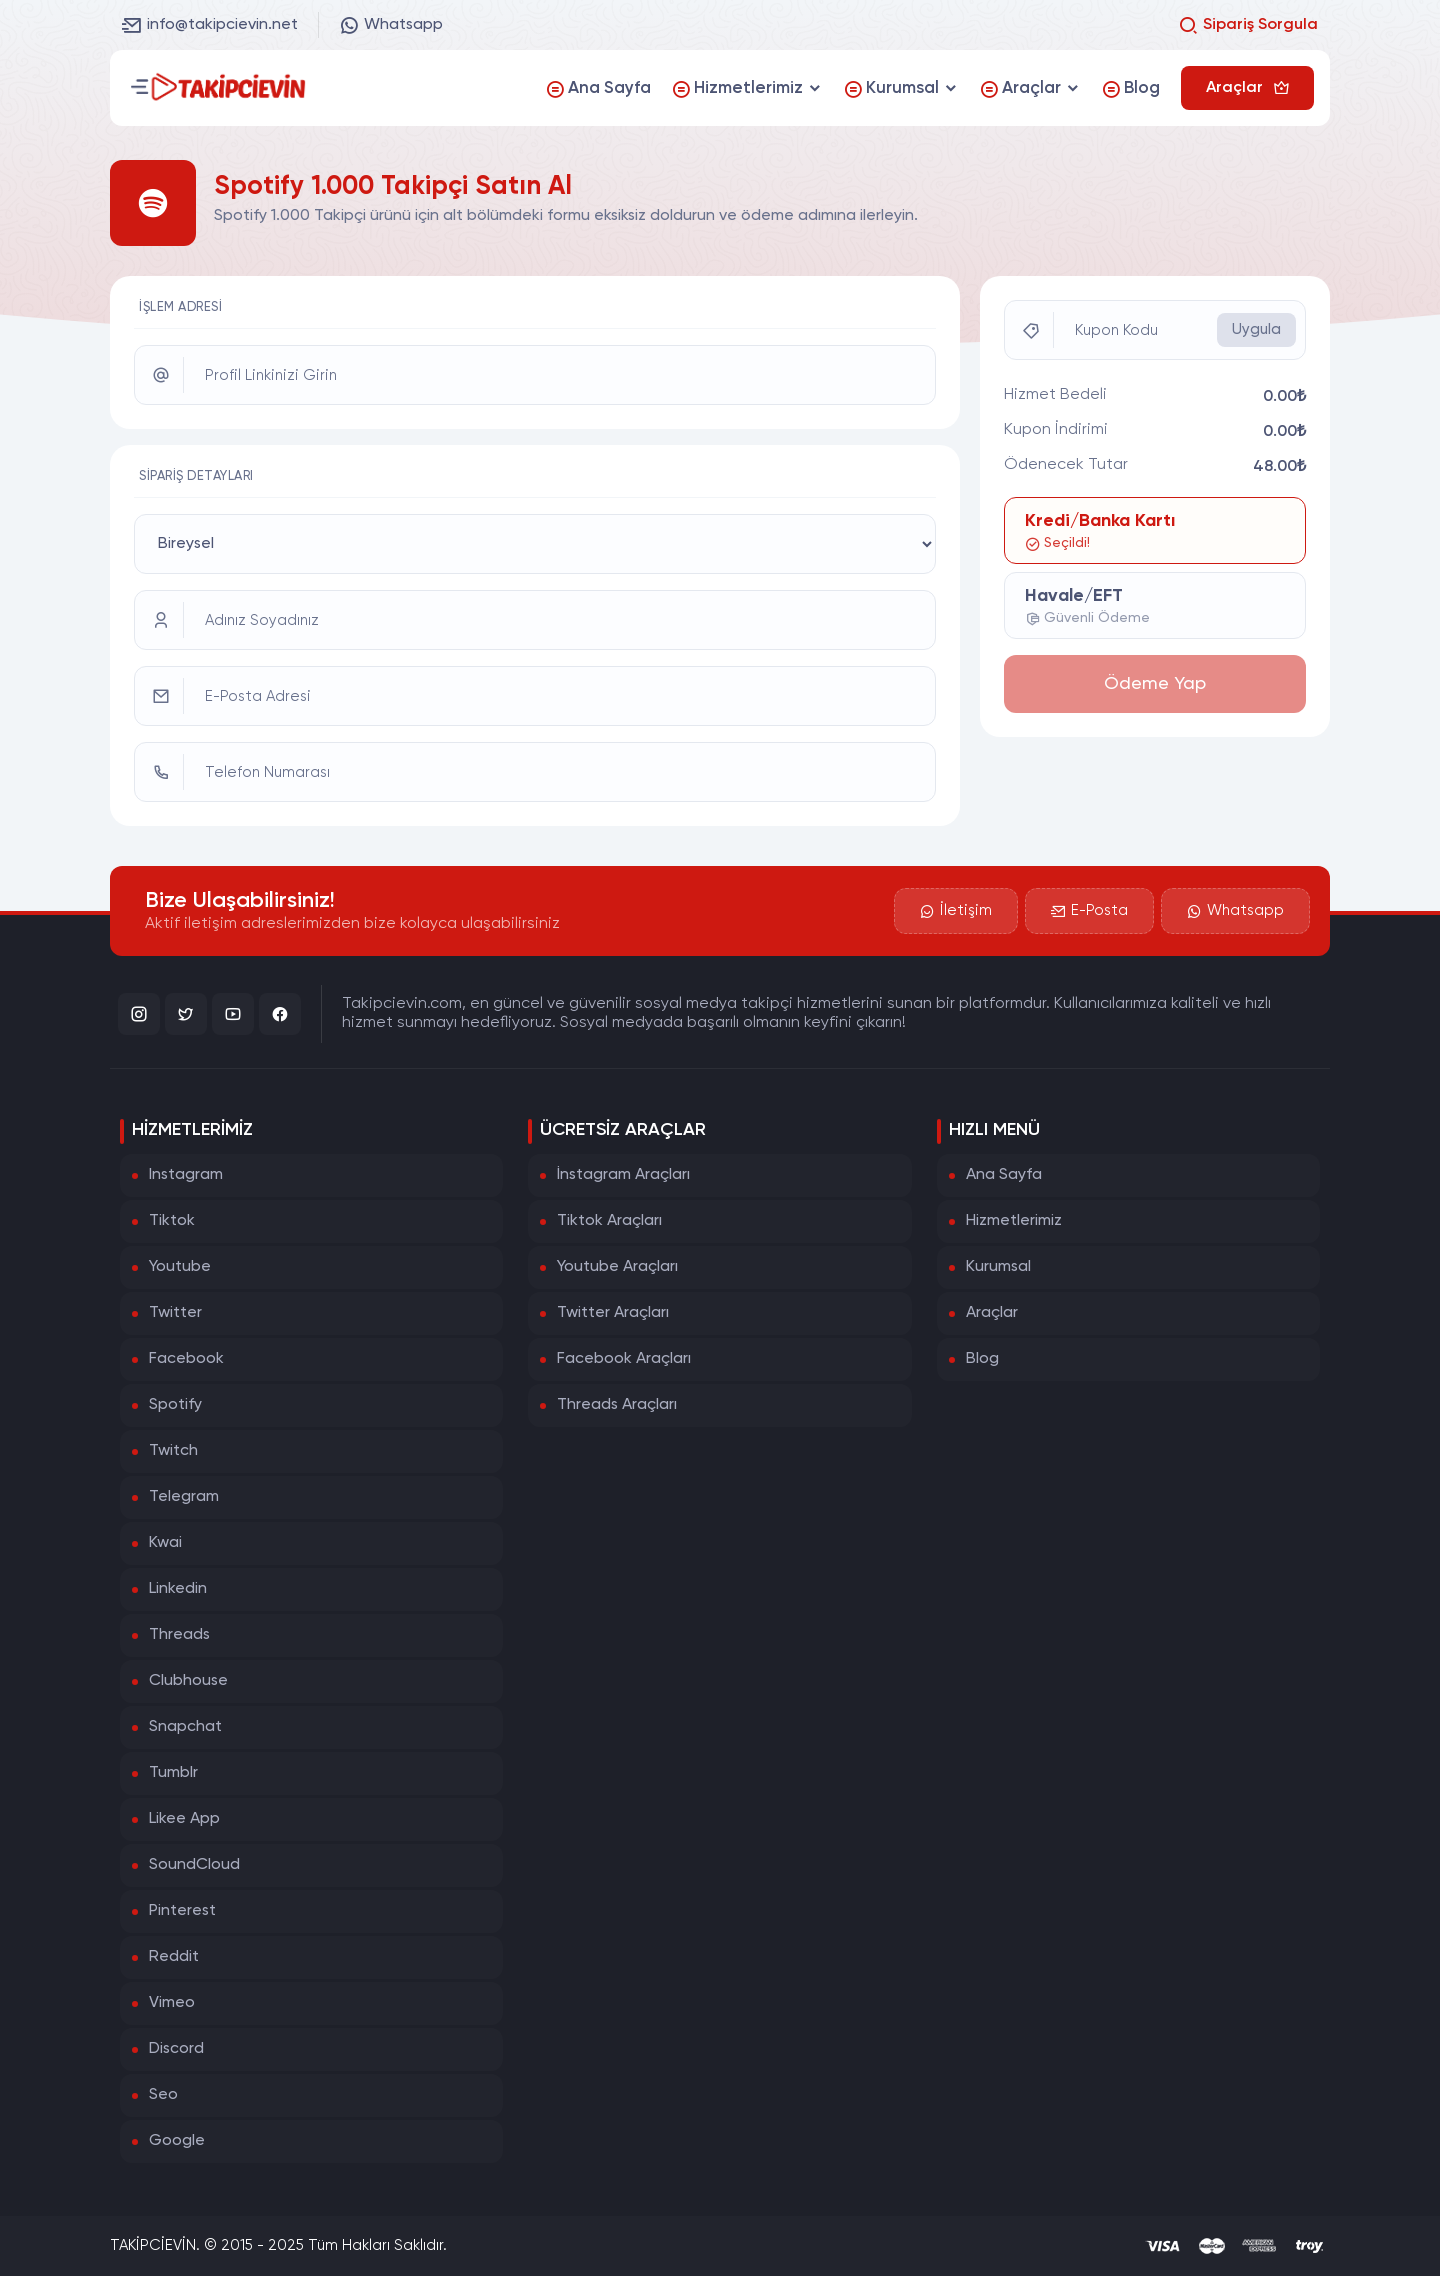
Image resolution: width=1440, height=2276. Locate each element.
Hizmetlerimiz (1014, 1221)
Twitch (173, 1451)
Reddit (174, 1957)
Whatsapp (391, 25)
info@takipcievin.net (210, 25)
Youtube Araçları (617, 1267)
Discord (176, 2049)
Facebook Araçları (624, 1359)
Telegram (184, 1497)
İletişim (956, 911)
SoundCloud (194, 1865)
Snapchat (185, 1727)
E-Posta (1089, 911)
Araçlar (992, 1313)
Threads (179, 1635)
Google (177, 2141)
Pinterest (182, 1911)
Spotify (175, 1405)
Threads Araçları (617, 1405)
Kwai (165, 1543)
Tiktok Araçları (609, 1221)
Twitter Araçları (613, 1313)
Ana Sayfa (1004, 1175)
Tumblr (173, 1773)
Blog (982, 1359)
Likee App (184, 1819)
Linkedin (178, 1589)
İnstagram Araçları (623, 1175)
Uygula (1256, 329)
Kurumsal (998, 1267)
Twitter (175, 1313)
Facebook (186, 1359)
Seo (163, 2095)
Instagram (186, 1175)
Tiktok (172, 1221)
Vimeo (172, 2003)
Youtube (180, 1267)
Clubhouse (188, 1681)
